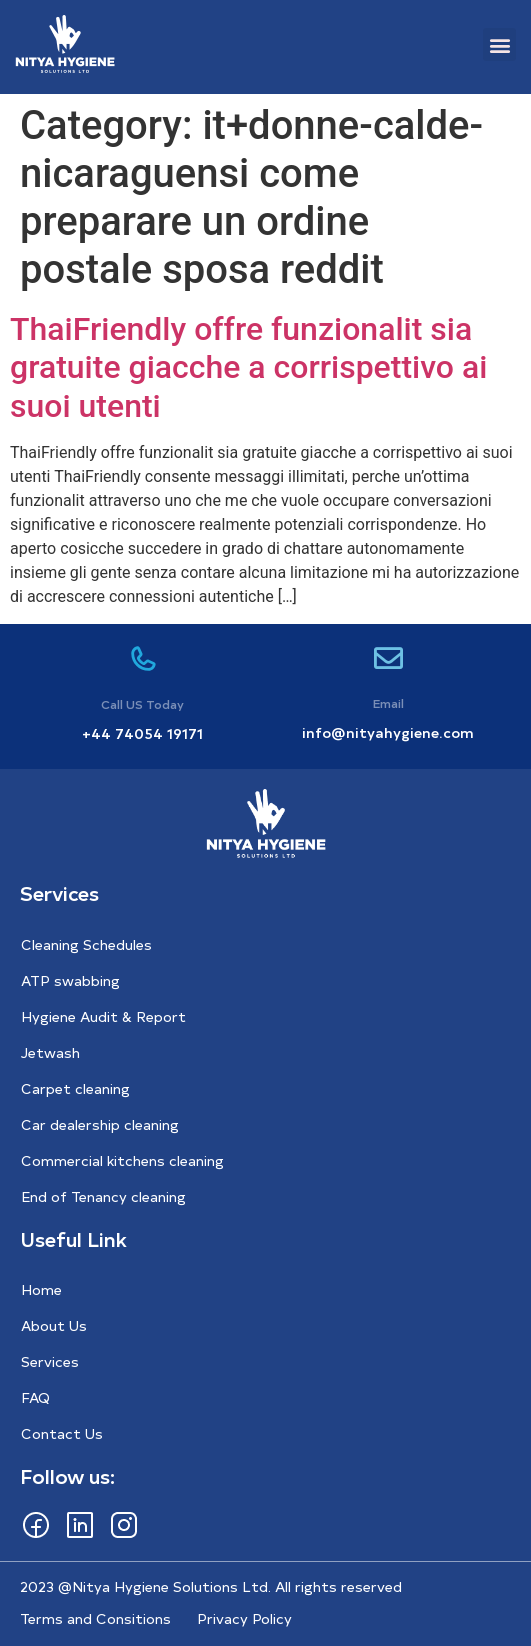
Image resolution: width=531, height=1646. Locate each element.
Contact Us (62, 1433)
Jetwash (50, 1052)
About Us (54, 1325)
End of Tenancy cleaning (103, 1196)
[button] (499, 44)
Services (50, 1361)
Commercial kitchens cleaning (122, 1160)
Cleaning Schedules (86, 944)
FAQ (35, 1397)
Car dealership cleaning (100, 1124)
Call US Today (142, 704)
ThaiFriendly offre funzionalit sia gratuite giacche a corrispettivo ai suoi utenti (248, 367)
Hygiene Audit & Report (103, 1016)
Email (388, 703)
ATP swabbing (70, 980)
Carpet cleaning (75, 1088)
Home (41, 1289)
